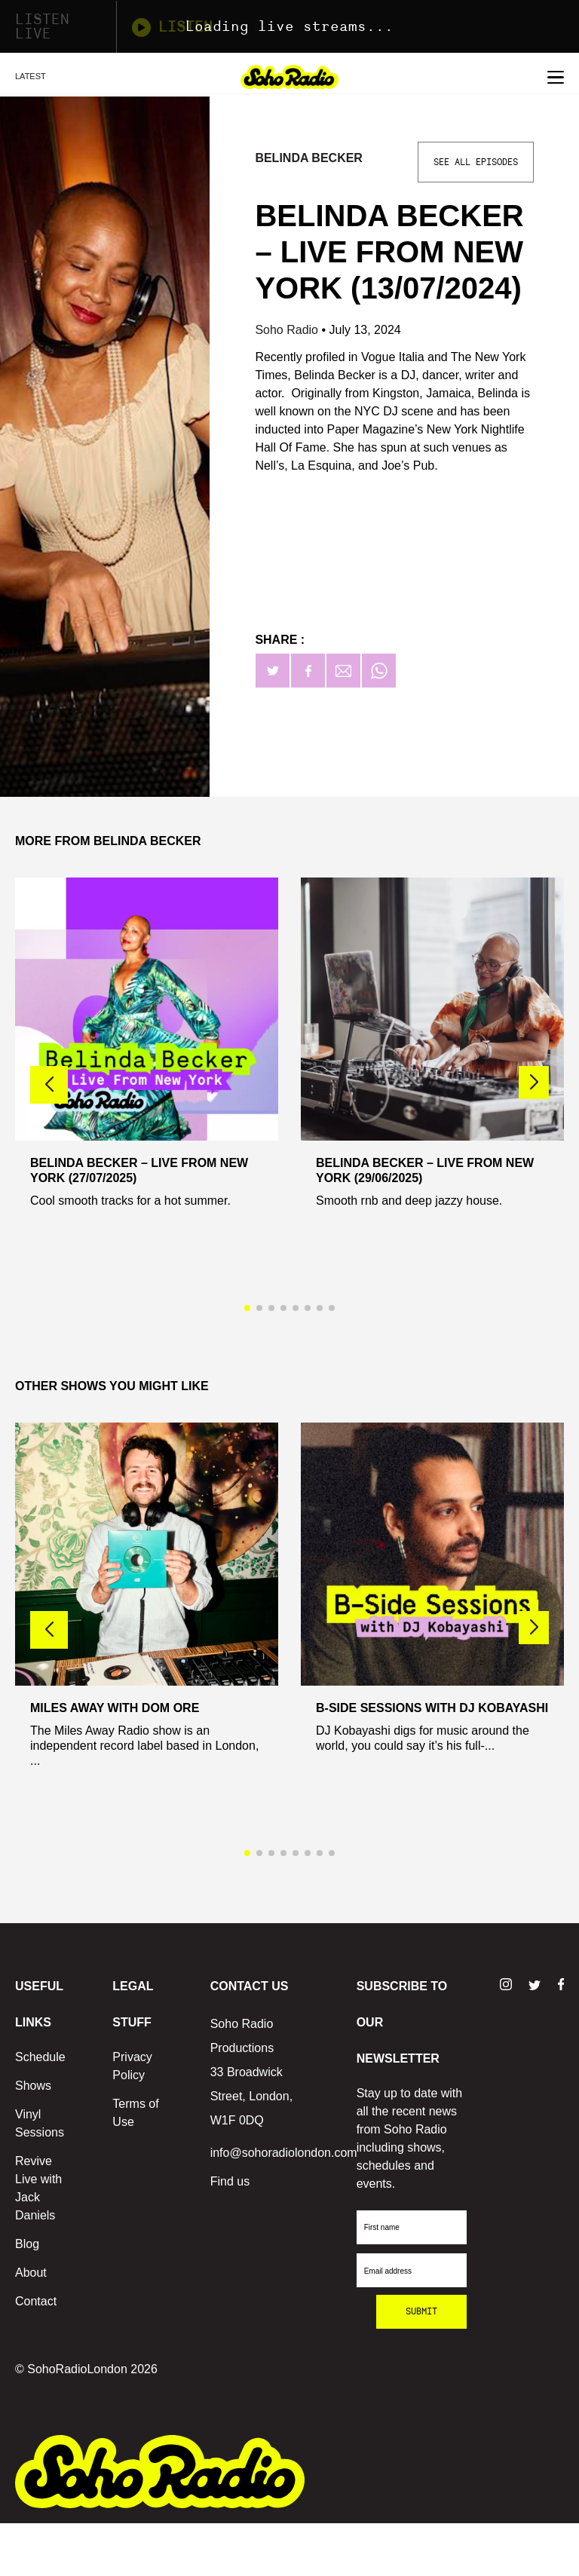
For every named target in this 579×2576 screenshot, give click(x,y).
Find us (230, 2181)
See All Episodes (475, 162)
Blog (27, 2244)
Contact (36, 2301)
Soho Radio (288, 329)
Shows (33, 2085)
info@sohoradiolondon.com (283, 2152)
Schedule (40, 2057)
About (31, 2272)
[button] (534, 1082)
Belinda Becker (309, 158)
